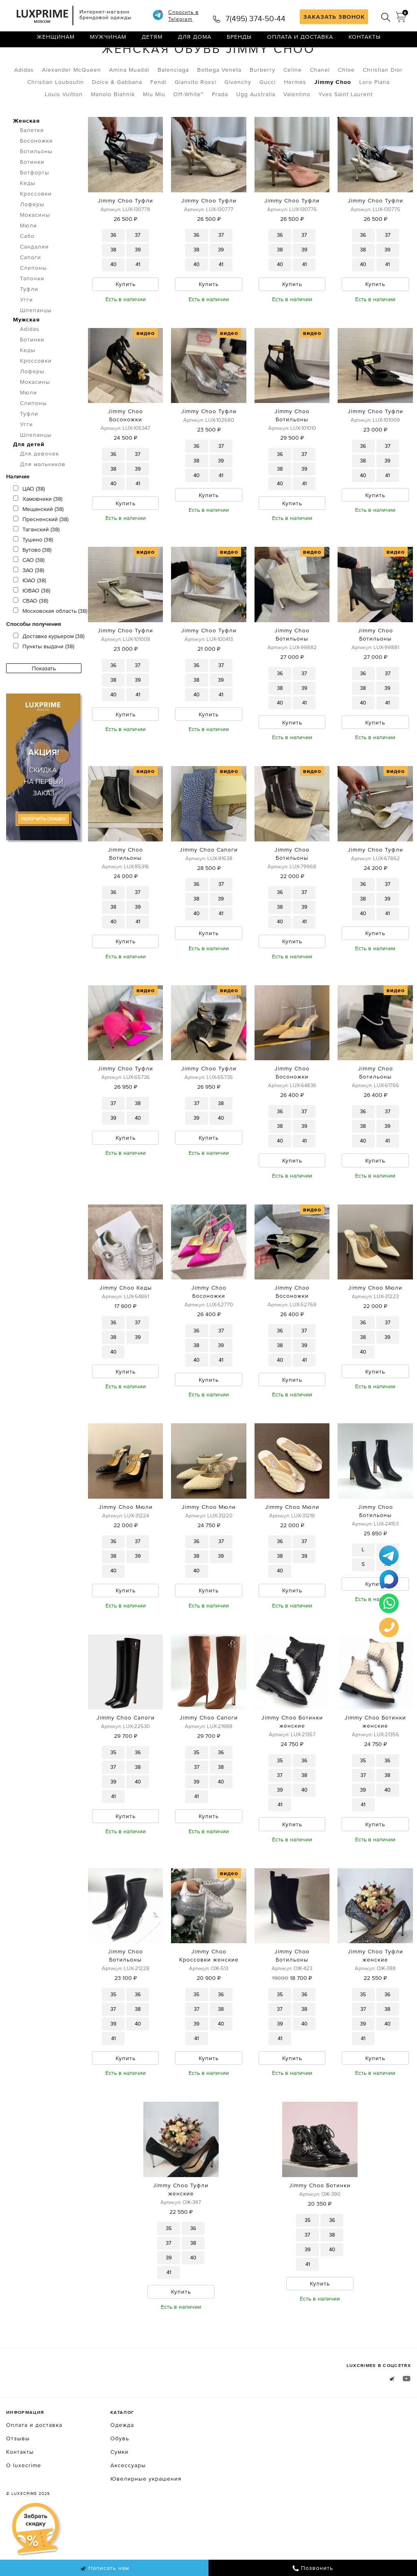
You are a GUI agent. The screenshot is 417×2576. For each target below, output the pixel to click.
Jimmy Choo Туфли (125, 234)
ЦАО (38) (29, 523)
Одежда (122, 2479)
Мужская (26, 353)
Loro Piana (374, 116)
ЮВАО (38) (31, 624)
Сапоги (30, 291)
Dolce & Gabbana (117, 116)
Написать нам (104, 2568)
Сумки (119, 2506)
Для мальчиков (43, 498)
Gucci (267, 116)
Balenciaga (173, 104)
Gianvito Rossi (195, 116)
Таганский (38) (36, 563)
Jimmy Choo (332, 116)
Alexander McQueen (71, 104)
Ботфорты (34, 206)
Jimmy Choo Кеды (125, 1331)
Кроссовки (36, 228)
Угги (26, 333)
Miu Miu (154, 128)
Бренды (239, 43)
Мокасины (35, 249)
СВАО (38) (30, 635)
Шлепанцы (36, 344)
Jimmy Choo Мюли (375, 1331)
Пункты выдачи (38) (43, 680)
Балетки (32, 164)
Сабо (27, 270)
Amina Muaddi (129, 104)
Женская (88, 60)
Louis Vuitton (64, 128)
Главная (18, 60)
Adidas (24, 104)
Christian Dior (383, 104)
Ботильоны (36, 185)
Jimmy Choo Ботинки (320, 2237)
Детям (152, 43)
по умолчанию (373, 61)
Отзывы (18, 2492)
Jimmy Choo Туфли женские (375, 2005)
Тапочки (32, 312)
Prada (220, 128)
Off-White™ (188, 128)
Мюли (28, 259)
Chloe (346, 104)
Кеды (27, 217)
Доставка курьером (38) (48, 670)
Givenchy (237, 116)
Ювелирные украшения (146, 2533)
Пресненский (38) (40, 553)
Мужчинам (108, 43)
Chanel (320, 104)
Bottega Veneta (219, 104)
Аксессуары (128, 2519)
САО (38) (28, 594)
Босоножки (36, 175)
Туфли (29, 323)
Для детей (28, 478)
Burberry (262, 104)
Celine (292, 104)
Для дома (194, 43)
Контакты (365, 43)
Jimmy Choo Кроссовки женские (209, 2005)
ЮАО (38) (29, 614)
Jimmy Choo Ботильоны (291, 451)
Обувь (49, 60)
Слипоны (33, 302)
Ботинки (32, 196)
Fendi (158, 116)
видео (145, 369)
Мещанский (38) (38, 543)
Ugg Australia (255, 128)
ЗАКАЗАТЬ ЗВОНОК (334, 16)
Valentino (296, 128)
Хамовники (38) (37, 533)
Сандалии (34, 280)
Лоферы (32, 238)
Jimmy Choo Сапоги (209, 889)
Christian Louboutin (55, 116)
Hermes (295, 116)
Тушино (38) (33, 573)
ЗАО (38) (28, 604)
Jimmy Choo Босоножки (125, 451)
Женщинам (56, 43)
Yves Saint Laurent (345, 128)
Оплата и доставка (300, 43)
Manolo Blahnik (113, 128)
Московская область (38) (50, 645)
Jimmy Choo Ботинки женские (292, 1769)
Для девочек (39, 487)
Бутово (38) (32, 584)
